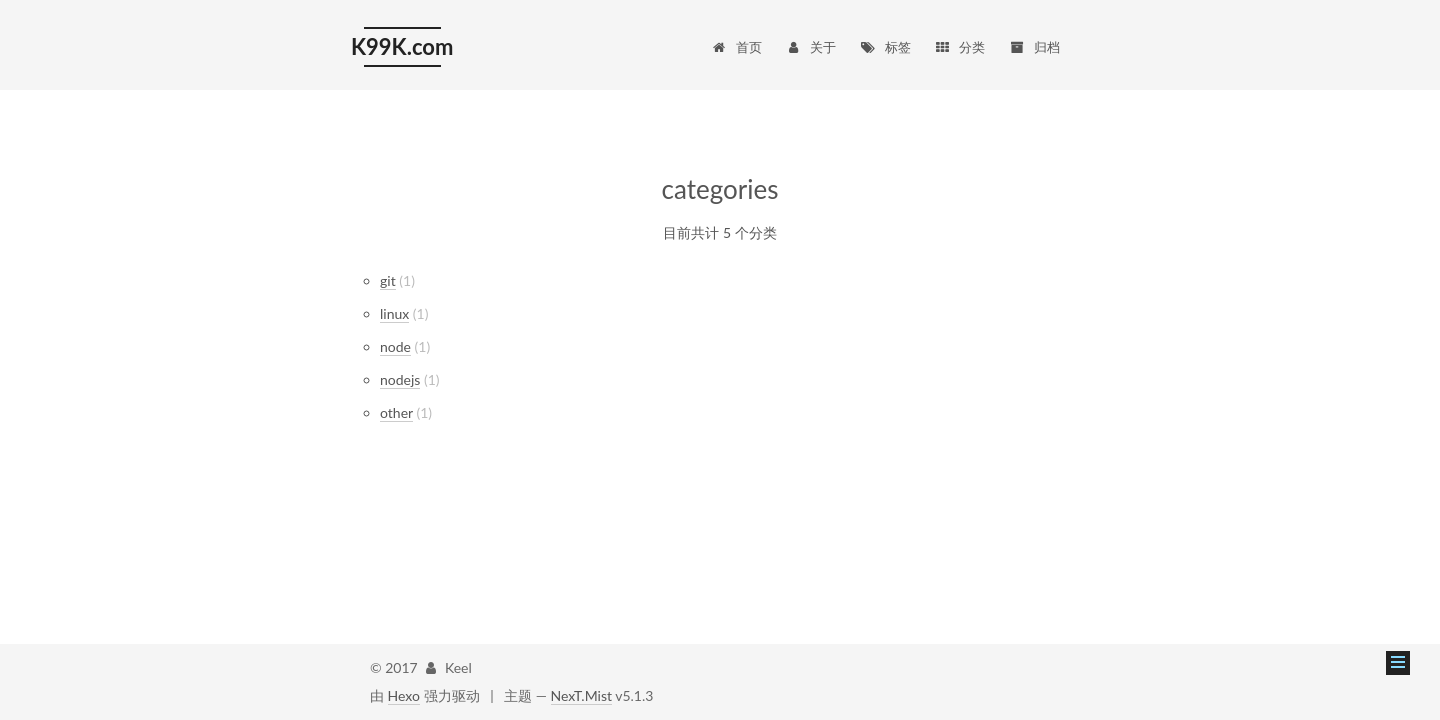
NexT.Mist (581, 695)
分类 (959, 47)
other (396, 412)
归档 (1034, 47)
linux (394, 313)
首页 (735, 47)
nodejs (400, 379)
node (395, 346)
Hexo (404, 695)
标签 (885, 47)
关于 (810, 47)
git (388, 280)
